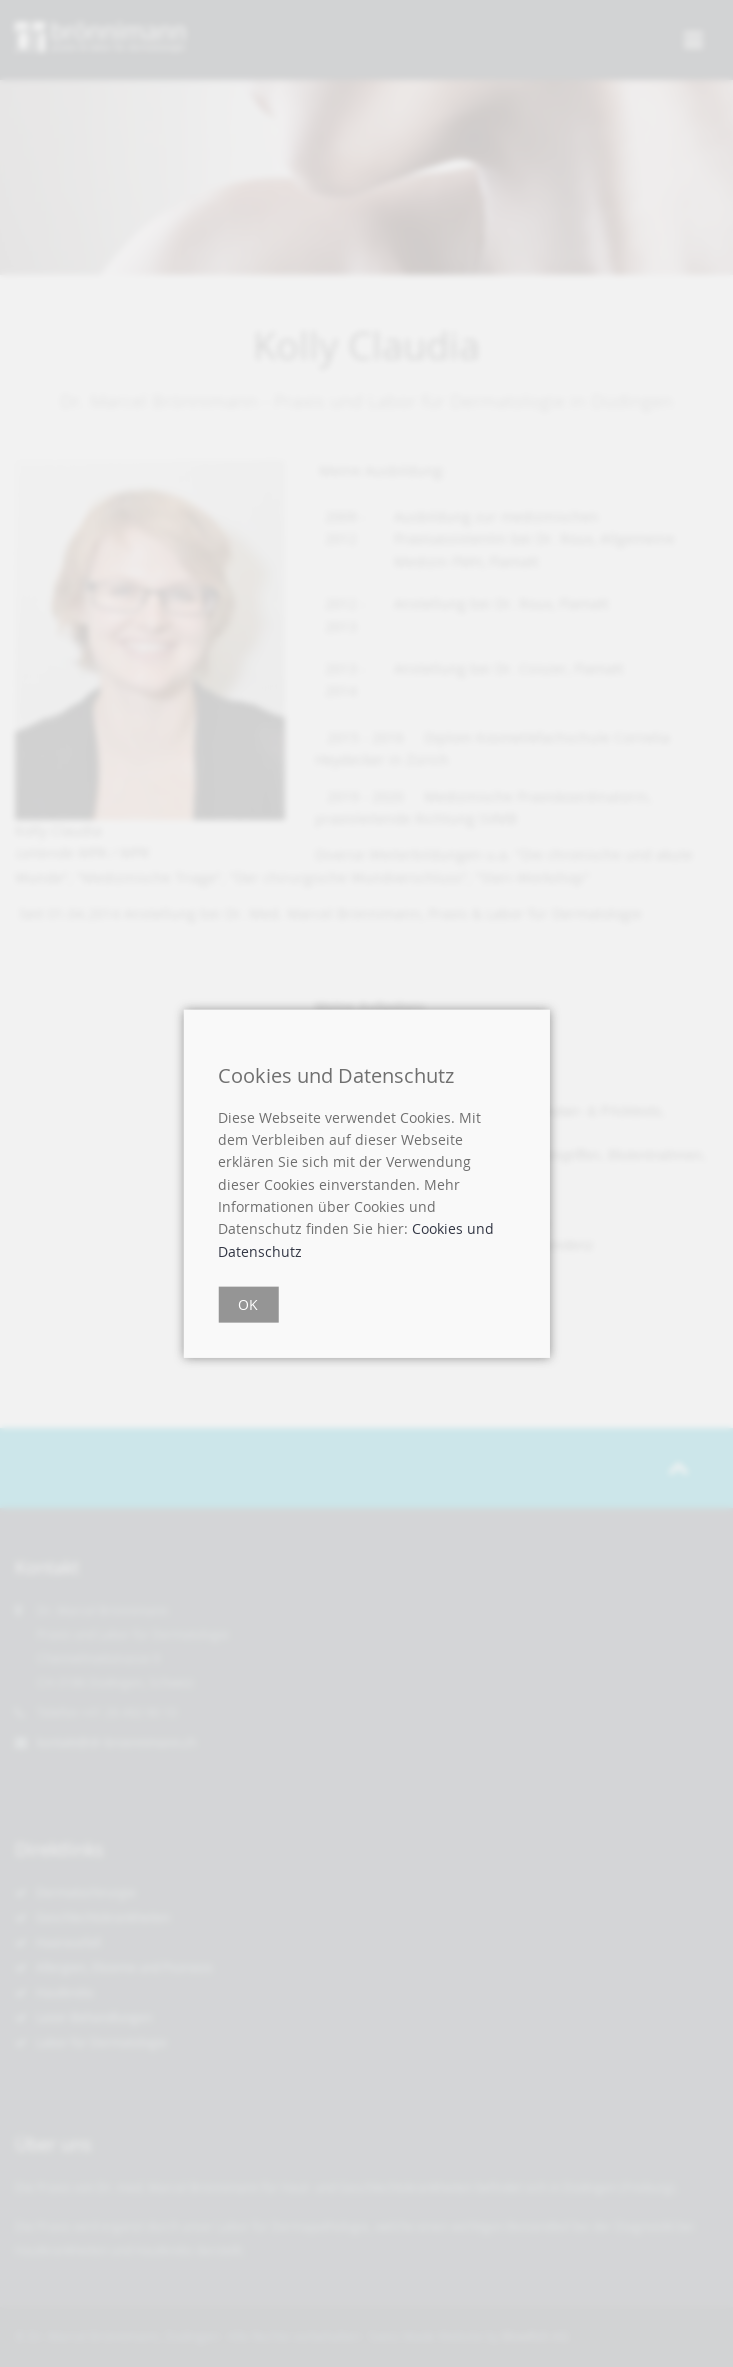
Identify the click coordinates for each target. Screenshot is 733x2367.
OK (248, 1304)
